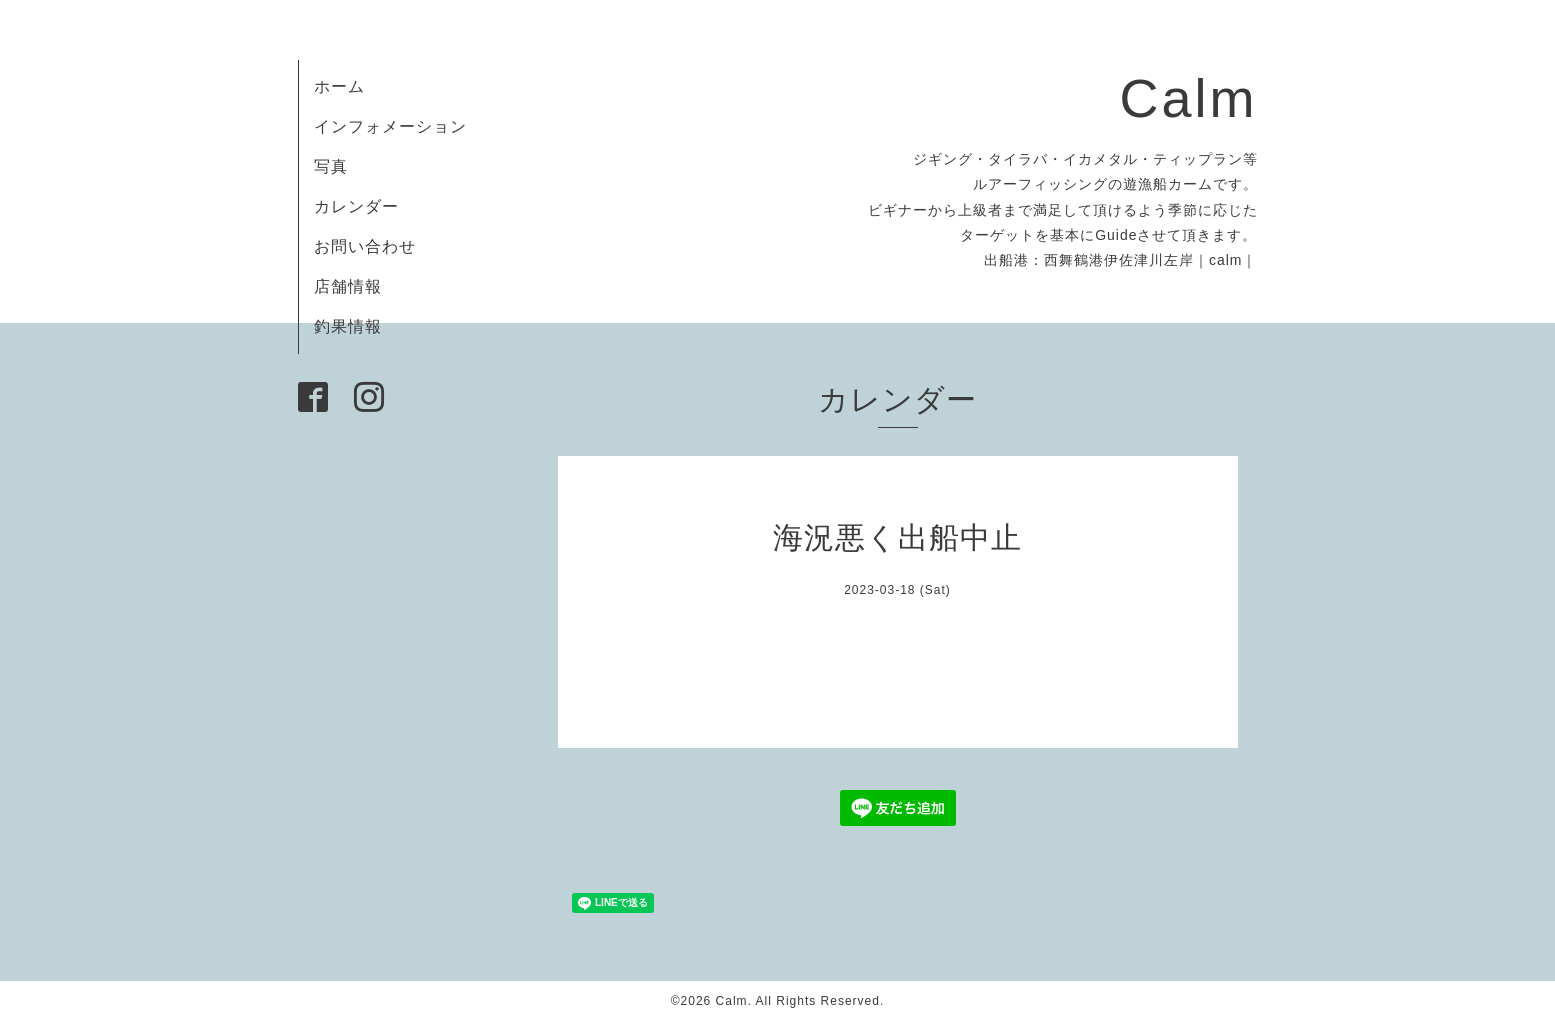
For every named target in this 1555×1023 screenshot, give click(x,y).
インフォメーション (390, 126)
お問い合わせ (365, 246)
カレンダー (356, 206)
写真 (331, 166)
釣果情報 (348, 326)
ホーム (339, 86)
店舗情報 (348, 286)
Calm (1188, 98)
